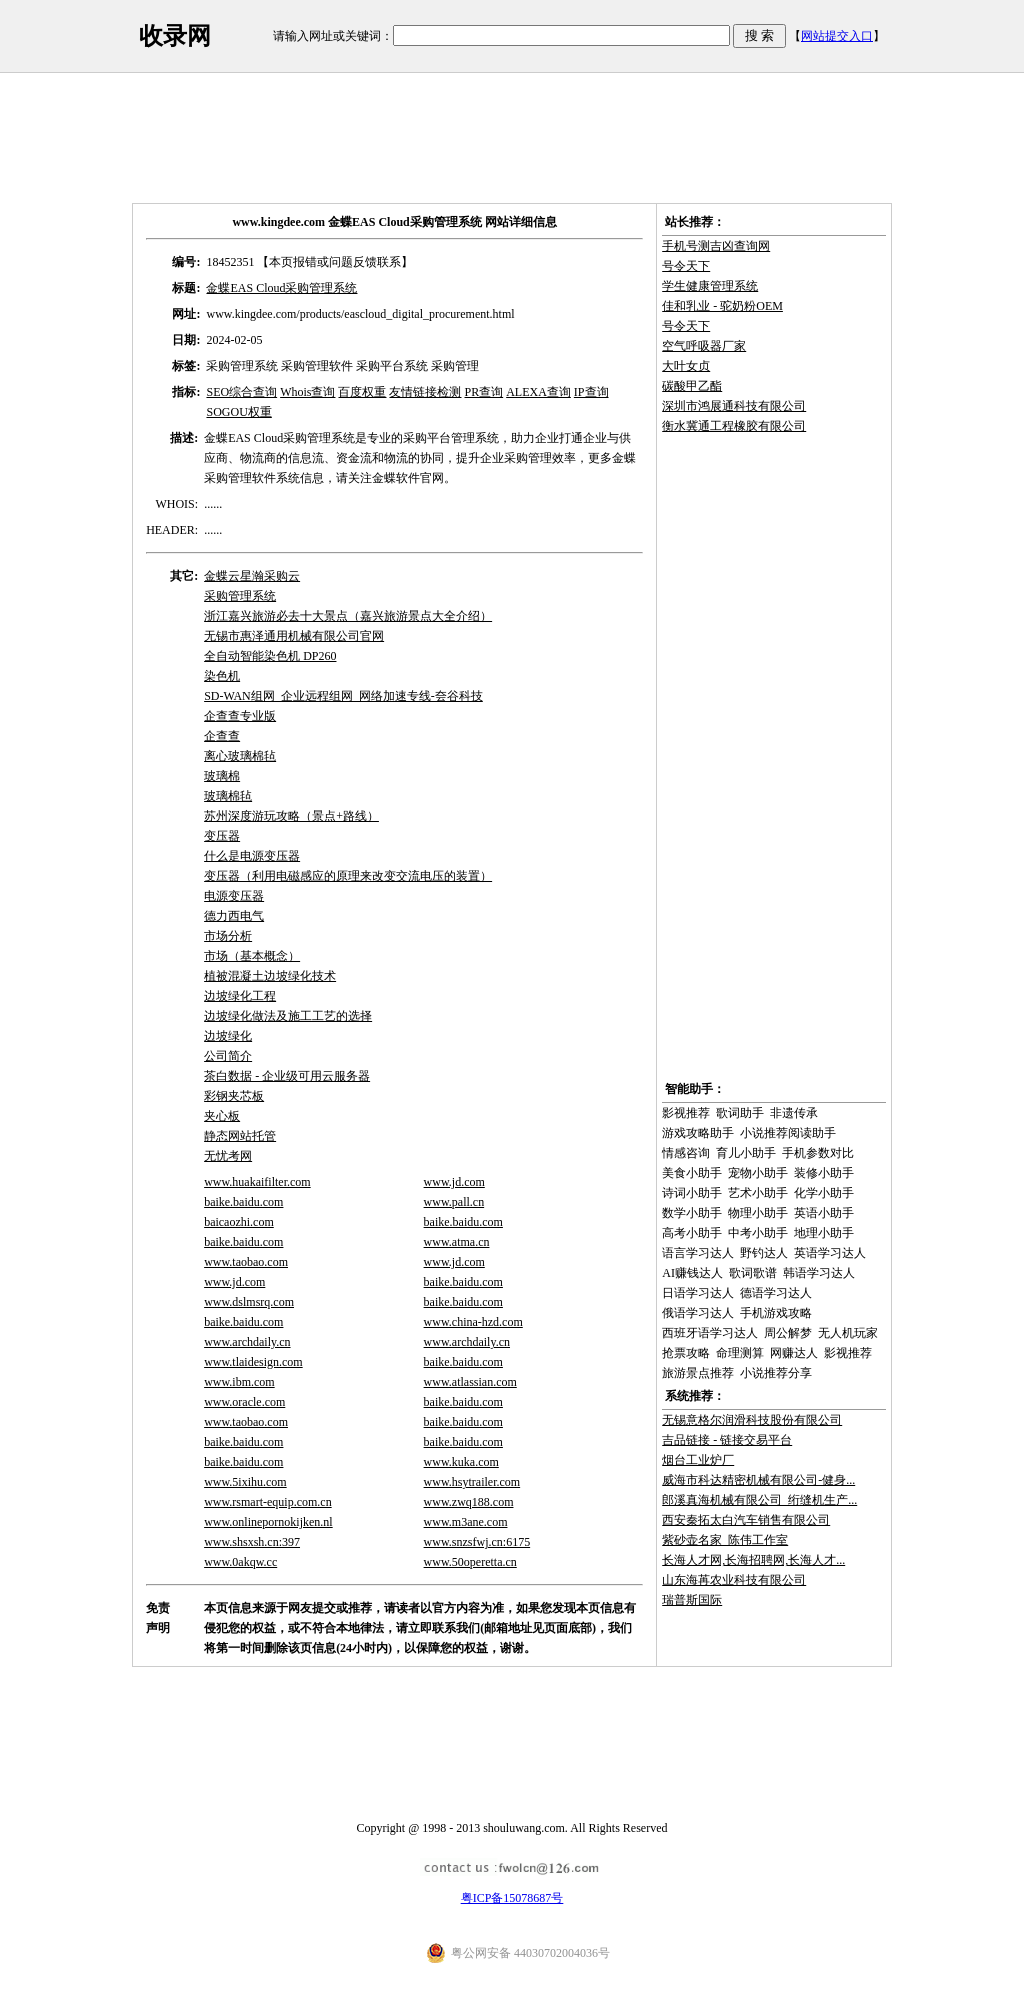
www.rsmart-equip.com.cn (268, 1502)
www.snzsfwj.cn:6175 (477, 1542)
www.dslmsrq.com (249, 1302)
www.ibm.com (239, 1382)
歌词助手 (740, 1113)
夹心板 (222, 1116)
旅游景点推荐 (698, 1373)
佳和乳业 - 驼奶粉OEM (722, 306)
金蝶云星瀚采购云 (252, 576)
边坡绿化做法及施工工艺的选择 (288, 1016)
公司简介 (228, 1056)
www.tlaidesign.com (253, 1362)
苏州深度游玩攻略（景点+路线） (291, 816)
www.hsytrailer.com (472, 1482)
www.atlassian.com (470, 1382)
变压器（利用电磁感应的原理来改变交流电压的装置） (348, 876)
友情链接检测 (425, 392)
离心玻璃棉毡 (240, 756)
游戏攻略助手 (698, 1133)
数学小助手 (692, 1213)
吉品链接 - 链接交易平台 (727, 1440)
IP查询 (591, 392)
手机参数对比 (818, 1153)
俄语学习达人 (698, 1313)
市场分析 (228, 936)
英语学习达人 (830, 1253)
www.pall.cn (454, 1202)
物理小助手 (758, 1213)
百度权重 (362, 392)
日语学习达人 (698, 1293)
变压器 (222, 836)
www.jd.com (454, 1182)
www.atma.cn (457, 1242)
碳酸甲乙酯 (692, 386)
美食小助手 (692, 1173)
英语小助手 (824, 1213)
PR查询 (483, 392)
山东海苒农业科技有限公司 (734, 1580)
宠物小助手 (758, 1173)
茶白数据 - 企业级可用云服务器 (287, 1076)
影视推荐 (686, 1113)
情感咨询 (686, 1153)
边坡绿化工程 (240, 996)
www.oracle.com (244, 1402)
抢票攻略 (686, 1353)
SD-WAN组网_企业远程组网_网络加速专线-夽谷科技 (343, 696)
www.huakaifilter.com (257, 1182)
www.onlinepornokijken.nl (268, 1522)
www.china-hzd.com (473, 1322)
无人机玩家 (848, 1333)
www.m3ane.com (466, 1522)
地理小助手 (824, 1233)
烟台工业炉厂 (698, 1460)
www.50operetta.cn (470, 1562)
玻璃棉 (222, 776)
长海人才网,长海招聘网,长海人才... (753, 1560)
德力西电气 (234, 916)
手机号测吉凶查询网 (716, 246)
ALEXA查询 (538, 392)
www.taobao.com (246, 1262)
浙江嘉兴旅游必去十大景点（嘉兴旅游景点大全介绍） (348, 616)
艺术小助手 (758, 1193)
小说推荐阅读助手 (788, 1133)
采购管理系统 (240, 596)
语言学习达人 (698, 1253)
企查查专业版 (240, 716)
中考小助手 (758, 1233)
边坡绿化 (228, 1036)
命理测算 (740, 1353)
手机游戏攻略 (776, 1313)
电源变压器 (234, 896)
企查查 (222, 736)
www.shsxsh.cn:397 (252, 1542)
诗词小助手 (692, 1193)
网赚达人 (794, 1353)
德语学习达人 (776, 1293)
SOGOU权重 (238, 412)
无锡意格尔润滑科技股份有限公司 (752, 1420)
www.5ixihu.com (245, 1482)
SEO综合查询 (241, 392)
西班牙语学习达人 (710, 1333)
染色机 (222, 676)
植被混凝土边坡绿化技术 (270, 976)
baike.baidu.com (243, 1202)
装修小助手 (824, 1173)
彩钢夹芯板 (234, 1096)
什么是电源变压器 (252, 856)
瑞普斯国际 (692, 1600)
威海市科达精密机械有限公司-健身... (758, 1480)
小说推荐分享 (776, 1373)
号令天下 (686, 266)
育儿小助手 (746, 1153)
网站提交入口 (837, 36)
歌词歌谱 (753, 1273)
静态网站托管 (240, 1136)
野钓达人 (764, 1253)
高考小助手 (692, 1233)
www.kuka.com (461, 1462)
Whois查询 (307, 392)
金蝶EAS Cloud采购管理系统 (281, 288)
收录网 (175, 36)
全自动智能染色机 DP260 (270, 656)
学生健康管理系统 (710, 286)
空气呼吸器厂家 (704, 346)
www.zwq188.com (469, 1502)
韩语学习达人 (819, 1273)
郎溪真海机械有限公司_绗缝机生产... (759, 1500)
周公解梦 (788, 1333)
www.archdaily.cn (247, 1342)
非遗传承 (794, 1113)
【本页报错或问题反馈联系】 (335, 262)
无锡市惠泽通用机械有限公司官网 (294, 636)
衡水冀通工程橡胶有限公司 (734, 426)
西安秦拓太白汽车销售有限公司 (746, 1520)
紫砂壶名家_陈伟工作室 (725, 1540)
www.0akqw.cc (240, 1562)
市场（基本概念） (252, 956)
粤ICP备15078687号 (512, 1898)
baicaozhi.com (239, 1222)
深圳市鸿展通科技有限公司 (734, 406)
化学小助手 (824, 1193)
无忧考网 (228, 1156)
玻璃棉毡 (228, 796)
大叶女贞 (686, 366)
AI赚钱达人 (692, 1273)
